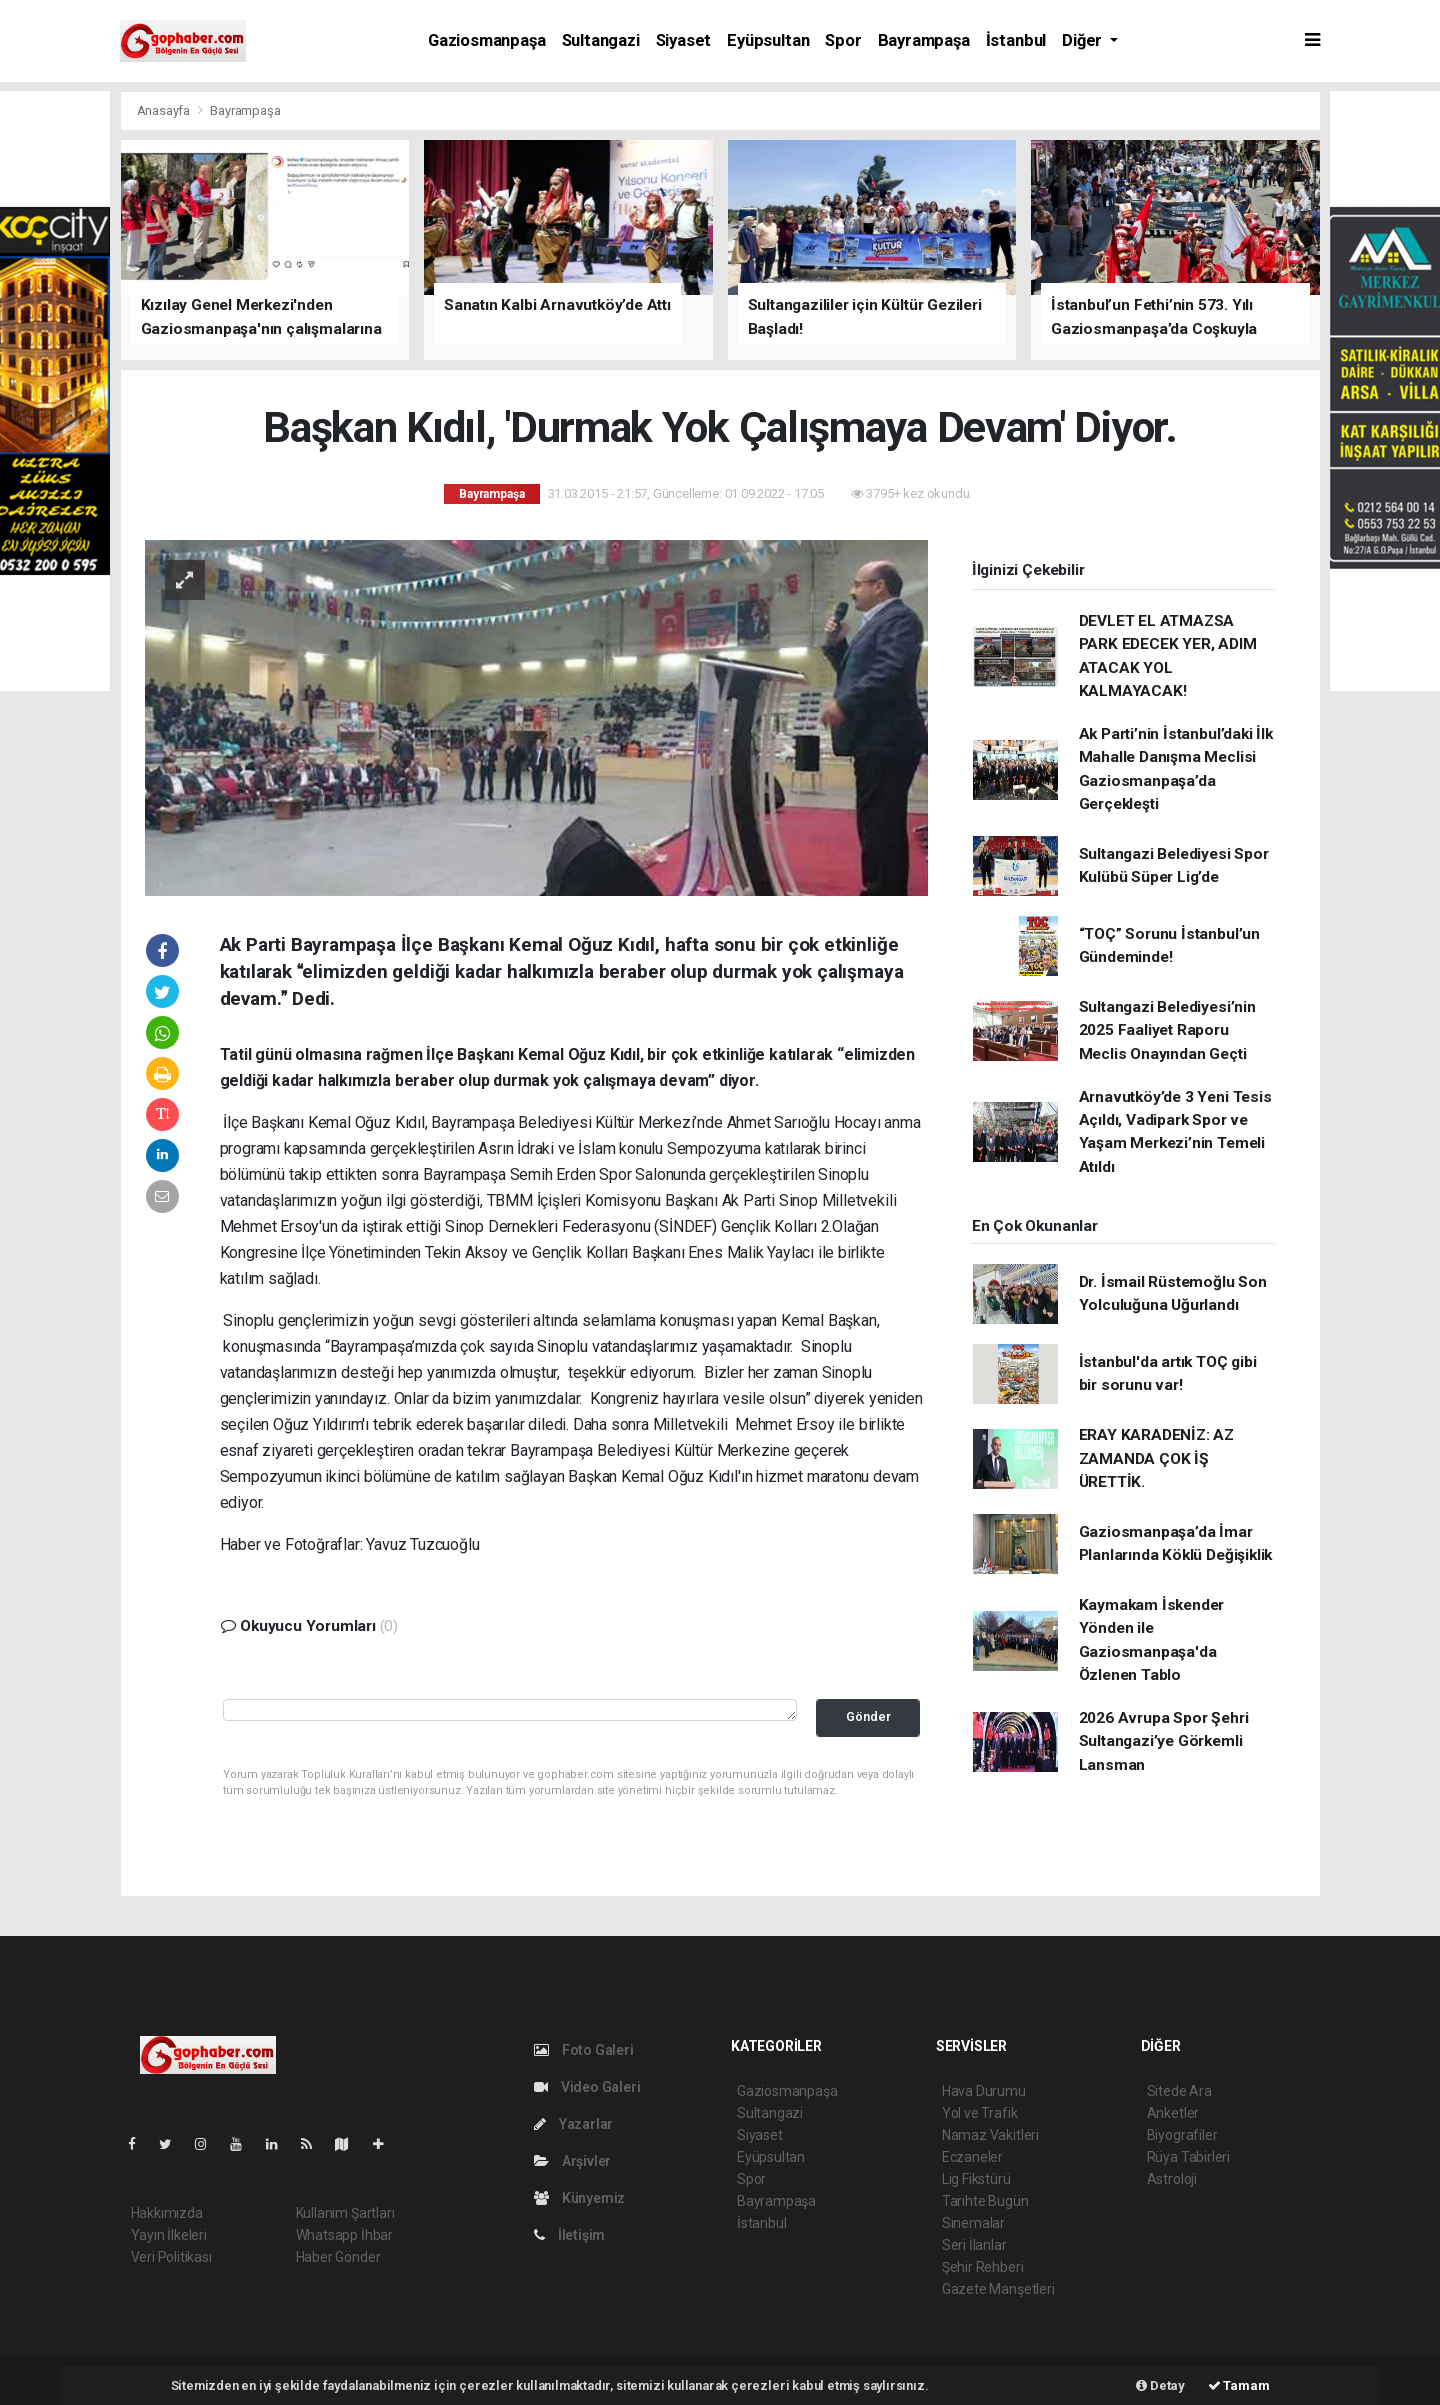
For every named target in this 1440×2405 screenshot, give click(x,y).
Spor (843, 40)
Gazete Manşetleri (998, 2289)
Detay (1160, 2385)
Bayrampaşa (924, 40)
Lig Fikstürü (976, 2179)
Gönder (868, 1716)
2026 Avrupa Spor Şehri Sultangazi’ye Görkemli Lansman (1164, 1741)
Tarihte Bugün (985, 2201)
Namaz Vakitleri (990, 2135)
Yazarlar (573, 2124)
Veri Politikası (171, 2257)
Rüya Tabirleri (1188, 2157)
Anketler (1173, 2113)
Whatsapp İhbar (344, 2235)
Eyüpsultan (768, 40)
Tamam (1239, 2385)
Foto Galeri (584, 2050)
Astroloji (1172, 2179)
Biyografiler (1182, 2135)
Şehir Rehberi (983, 2267)
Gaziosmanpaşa (487, 40)
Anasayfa (165, 110)
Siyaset (684, 40)
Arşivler (572, 2161)
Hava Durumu (984, 2091)
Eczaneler (972, 2157)
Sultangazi (601, 40)
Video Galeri (587, 2087)
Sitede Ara (1179, 2091)
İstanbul (1016, 40)
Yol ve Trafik (980, 2113)
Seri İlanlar (974, 2245)
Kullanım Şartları (345, 2213)
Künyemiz (579, 2198)
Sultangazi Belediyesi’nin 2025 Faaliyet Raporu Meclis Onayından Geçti (1167, 1030)
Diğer (1084, 40)
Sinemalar (973, 2223)
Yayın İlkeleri (169, 2235)
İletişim (569, 2235)
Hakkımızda (167, 2213)
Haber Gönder (338, 2257)
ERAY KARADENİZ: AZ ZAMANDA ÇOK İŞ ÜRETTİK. (1157, 1458)
